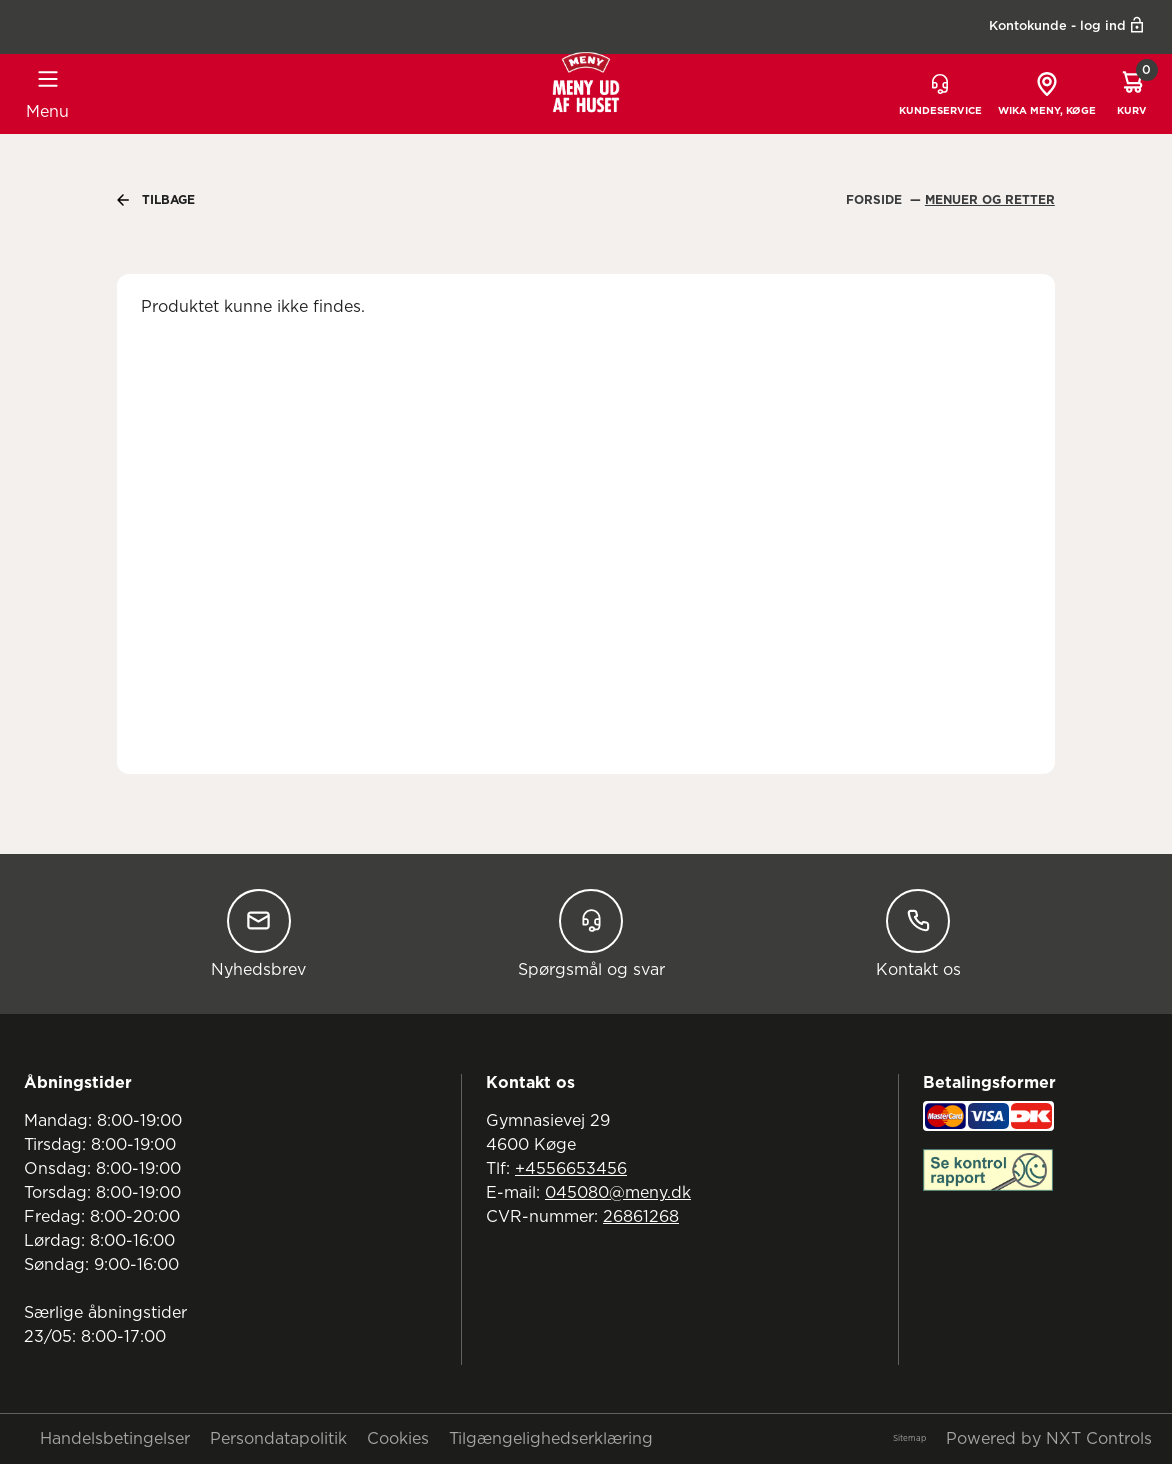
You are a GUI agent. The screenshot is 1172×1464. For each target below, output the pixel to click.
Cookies (398, 1439)
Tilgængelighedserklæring (551, 1439)
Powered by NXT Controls (1049, 1439)
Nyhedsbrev (258, 933)
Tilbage (156, 200)
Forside (876, 200)
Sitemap (909, 1439)
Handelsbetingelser (115, 1439)
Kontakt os (918, 933)
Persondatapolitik (278, 1439)
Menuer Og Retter (990, 200)
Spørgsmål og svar (591, 933)
